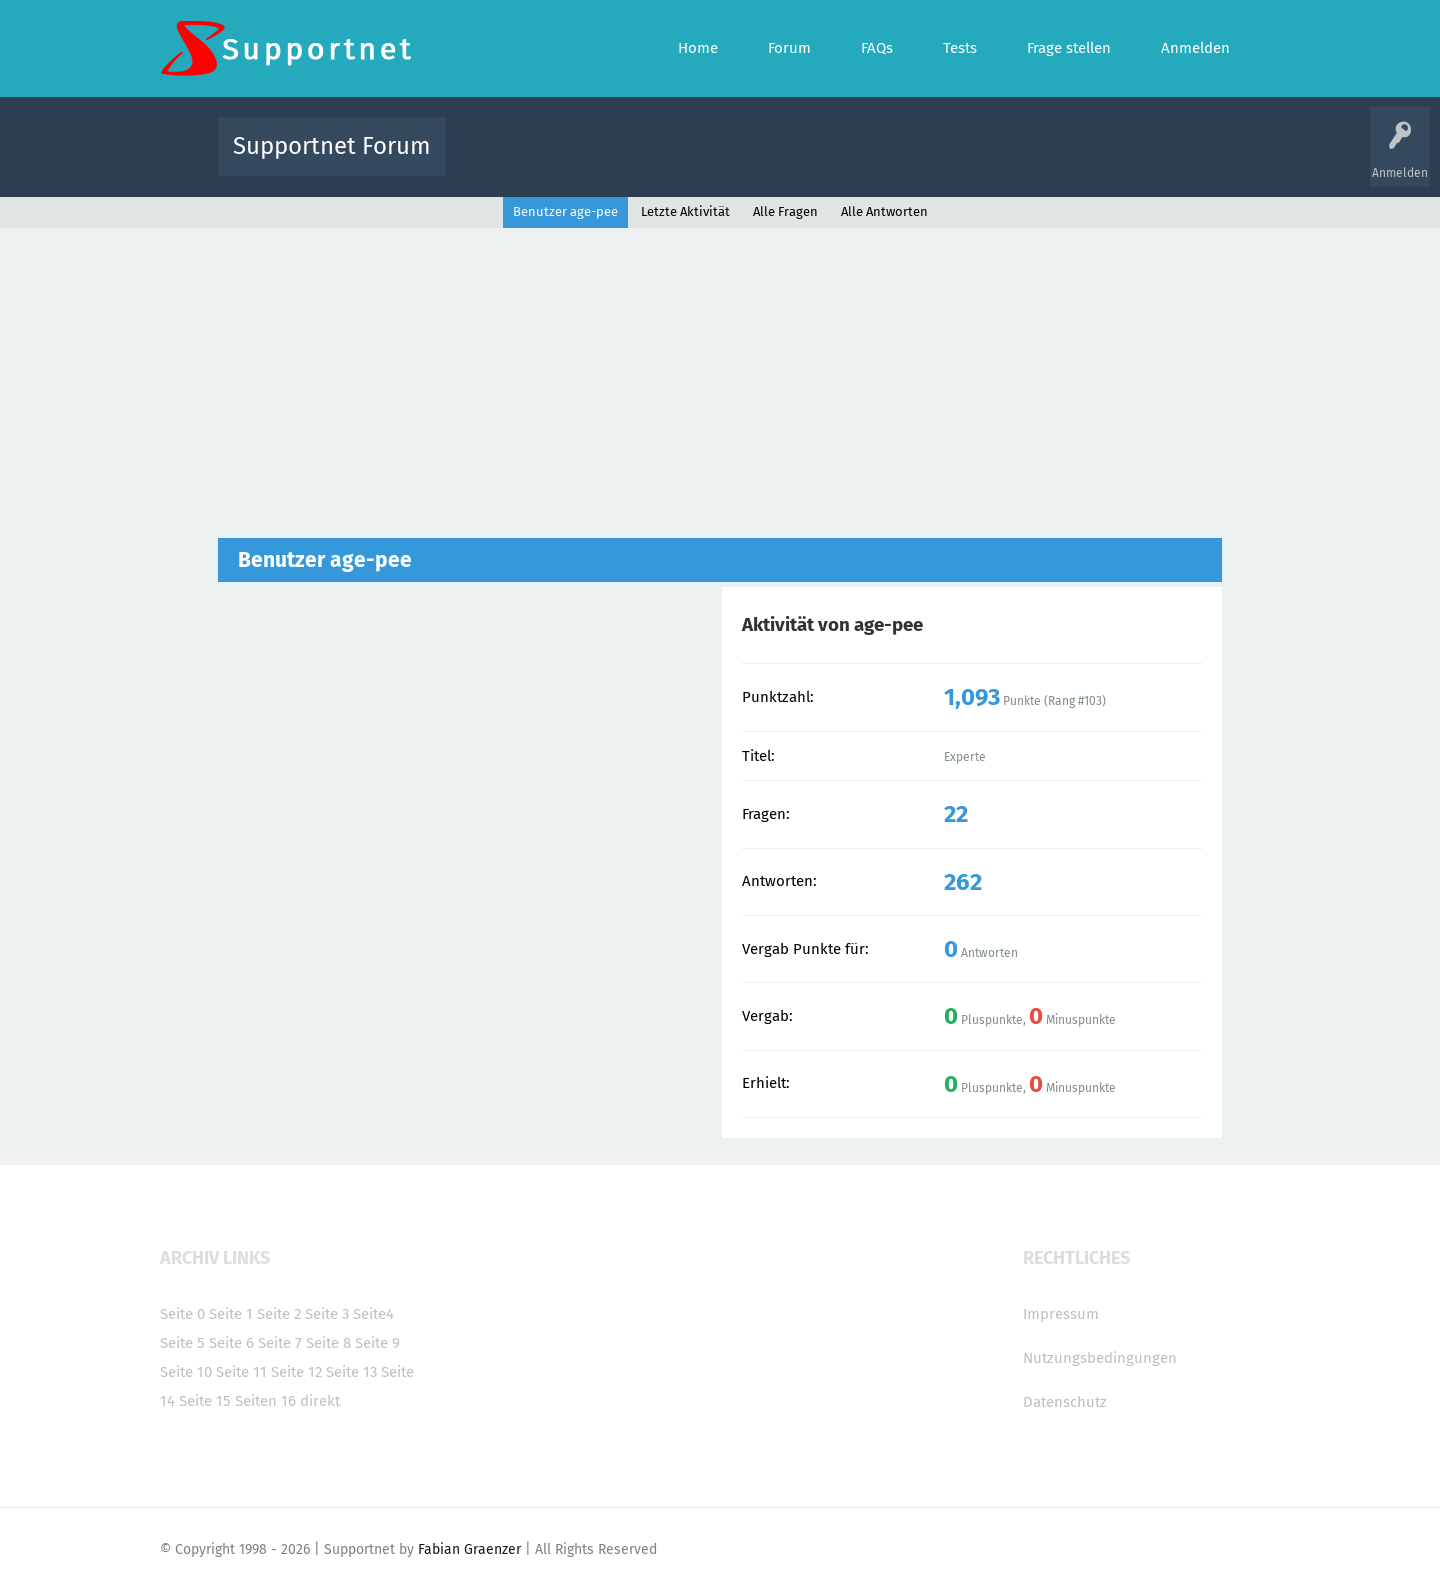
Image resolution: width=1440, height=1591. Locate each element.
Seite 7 (280, 1343)
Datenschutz (1065, 1402)
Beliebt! (663, 160)
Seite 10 (186, 1372)
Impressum (1061, 1314)
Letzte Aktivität (685, 211)
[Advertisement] (720, 388)
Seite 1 (231, 1314)
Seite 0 (182, 1314)
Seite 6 (231, 1343)
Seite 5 (182, 1343)
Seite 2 (279, 1314)
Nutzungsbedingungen (1100, 1358)
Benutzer (970, 160)
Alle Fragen (593, 160)
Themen (828, 160)
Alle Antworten (884, 211)
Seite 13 (351, 1372)
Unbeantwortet (745, 160)
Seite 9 (377, 1343)
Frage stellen (1047, 160)
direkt (320, 1401)
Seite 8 (328, 1343)
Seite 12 (296, 1372)
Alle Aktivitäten (502, 160)
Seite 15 (205, 1401)
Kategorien (898, 160)
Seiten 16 (265, 1401)
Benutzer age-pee (565, 211)
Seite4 (373, 1314)
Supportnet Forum (332, 146)
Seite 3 (327, 1314)
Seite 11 (241, 1372)
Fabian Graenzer (469, 1549)
